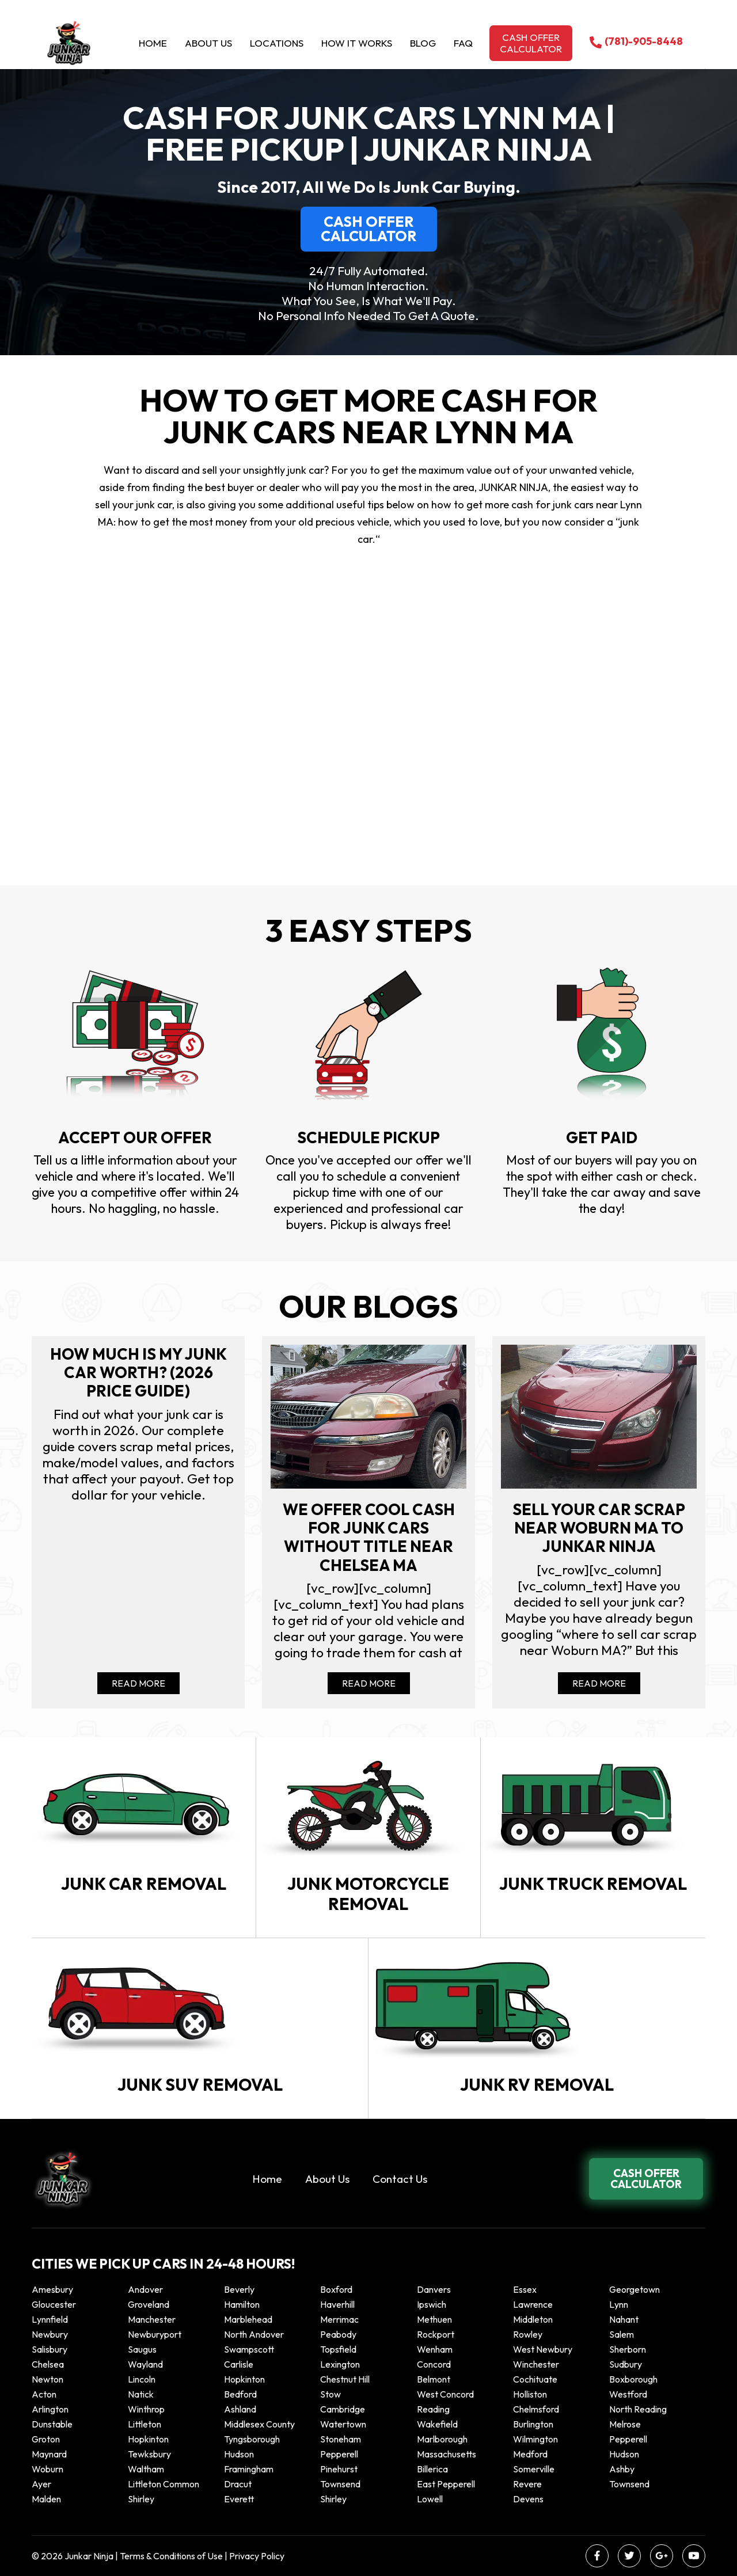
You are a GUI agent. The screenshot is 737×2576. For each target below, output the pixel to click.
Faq (463, 43)
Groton (46, 2439)
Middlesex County (259, 2424)
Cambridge (342, 2409)
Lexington (340, 2364)
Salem (621, 2334)
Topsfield (338, 2349)
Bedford (240, 2394)
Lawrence (533, 2304)
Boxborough (633, 2379)
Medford (530, 2454)
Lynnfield (50, 2319)
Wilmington (535, 2439)
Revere (528, 2484)
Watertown (343, 2424)
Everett (239, 2499)
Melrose (625, 2424)
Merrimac (339, 2319)
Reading (433, 2409)
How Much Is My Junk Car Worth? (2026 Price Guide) (138, 1373)
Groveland (148, 2304)
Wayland (145, 2364)
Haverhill (337, 2304)
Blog (423, 43)
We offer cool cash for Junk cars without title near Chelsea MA (369, 1537)
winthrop (147, 2409)
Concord (434, 2364)
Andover (145, 2289)
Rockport (435, 2334)
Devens (528, 2499)
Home (153, 43)
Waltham (146, 2469)
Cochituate (535, 2379)
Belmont (433, 2379)
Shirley (141, 2499)
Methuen (434, 2319)
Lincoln (141, 2379)
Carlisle (238, 2364)
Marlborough (442, 2439)
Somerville (533, 2469)
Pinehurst (339, 2469)
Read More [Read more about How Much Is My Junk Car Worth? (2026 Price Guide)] (138, 1683)
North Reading (638, 2409)
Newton (47, 2379)
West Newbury (542, 2349)
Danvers (434, 2289)
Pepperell (628, 2439)
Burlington (533, 2424)
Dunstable (52, 2424)
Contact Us (400, 2179)
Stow (330, 2394)
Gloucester (54, 2304)
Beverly (239, 2289)
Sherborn (627, 2349)
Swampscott (249, 2349)
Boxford (336, 2289)
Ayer (41, 2484)
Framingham (248, 2469)
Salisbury (49, 2349)
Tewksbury (149, 2454)
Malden (46, 2499)
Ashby (622, 2469)
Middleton (533, 2319)
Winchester (536, 2364)
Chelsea (48, 2364)
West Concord (445, 2394)
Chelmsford (536, 2409)
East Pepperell (446, 2484)
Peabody (338, 2334)
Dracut (238, 2484)
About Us (208, 43)
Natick (141, 2394)
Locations (276, 43)
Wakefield (437, 2424)
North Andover (254, 2334)
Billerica (432, 2469)
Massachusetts (446, 2454)
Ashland (240, 2409)
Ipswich (431, 2304)
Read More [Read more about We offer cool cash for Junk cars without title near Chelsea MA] (369, 1683)
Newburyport (154, 2334)
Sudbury (625, 2364)
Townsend (340, 2484)
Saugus (142, 2349)
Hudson (239, 2454)
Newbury (50, 2334)
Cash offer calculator (531, 43)
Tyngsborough (252, 2439)
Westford (628, 2394)
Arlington (50, 2409)
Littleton (144, 2424)
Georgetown (634, 2289)
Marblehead (248, 2319)
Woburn (47, 2469)
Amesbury (52, 2289)
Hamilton (242, 2304)
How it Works (356, 43)
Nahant (624, 2319)
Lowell (430, 2499)
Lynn (618, 2304)
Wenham (435, 2349)
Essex (525, 2289)
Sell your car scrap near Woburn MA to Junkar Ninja (598, 1528)
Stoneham (340, 2439)
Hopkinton (244, 2379)
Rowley (527, 2334)
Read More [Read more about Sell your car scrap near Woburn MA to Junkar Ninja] (599, 1683)
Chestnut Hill (345, 2379)
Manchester (152, 2319)
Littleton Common (163, 2484)
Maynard (49, 2454)
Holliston (530, 2394)
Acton (44, 2394)
